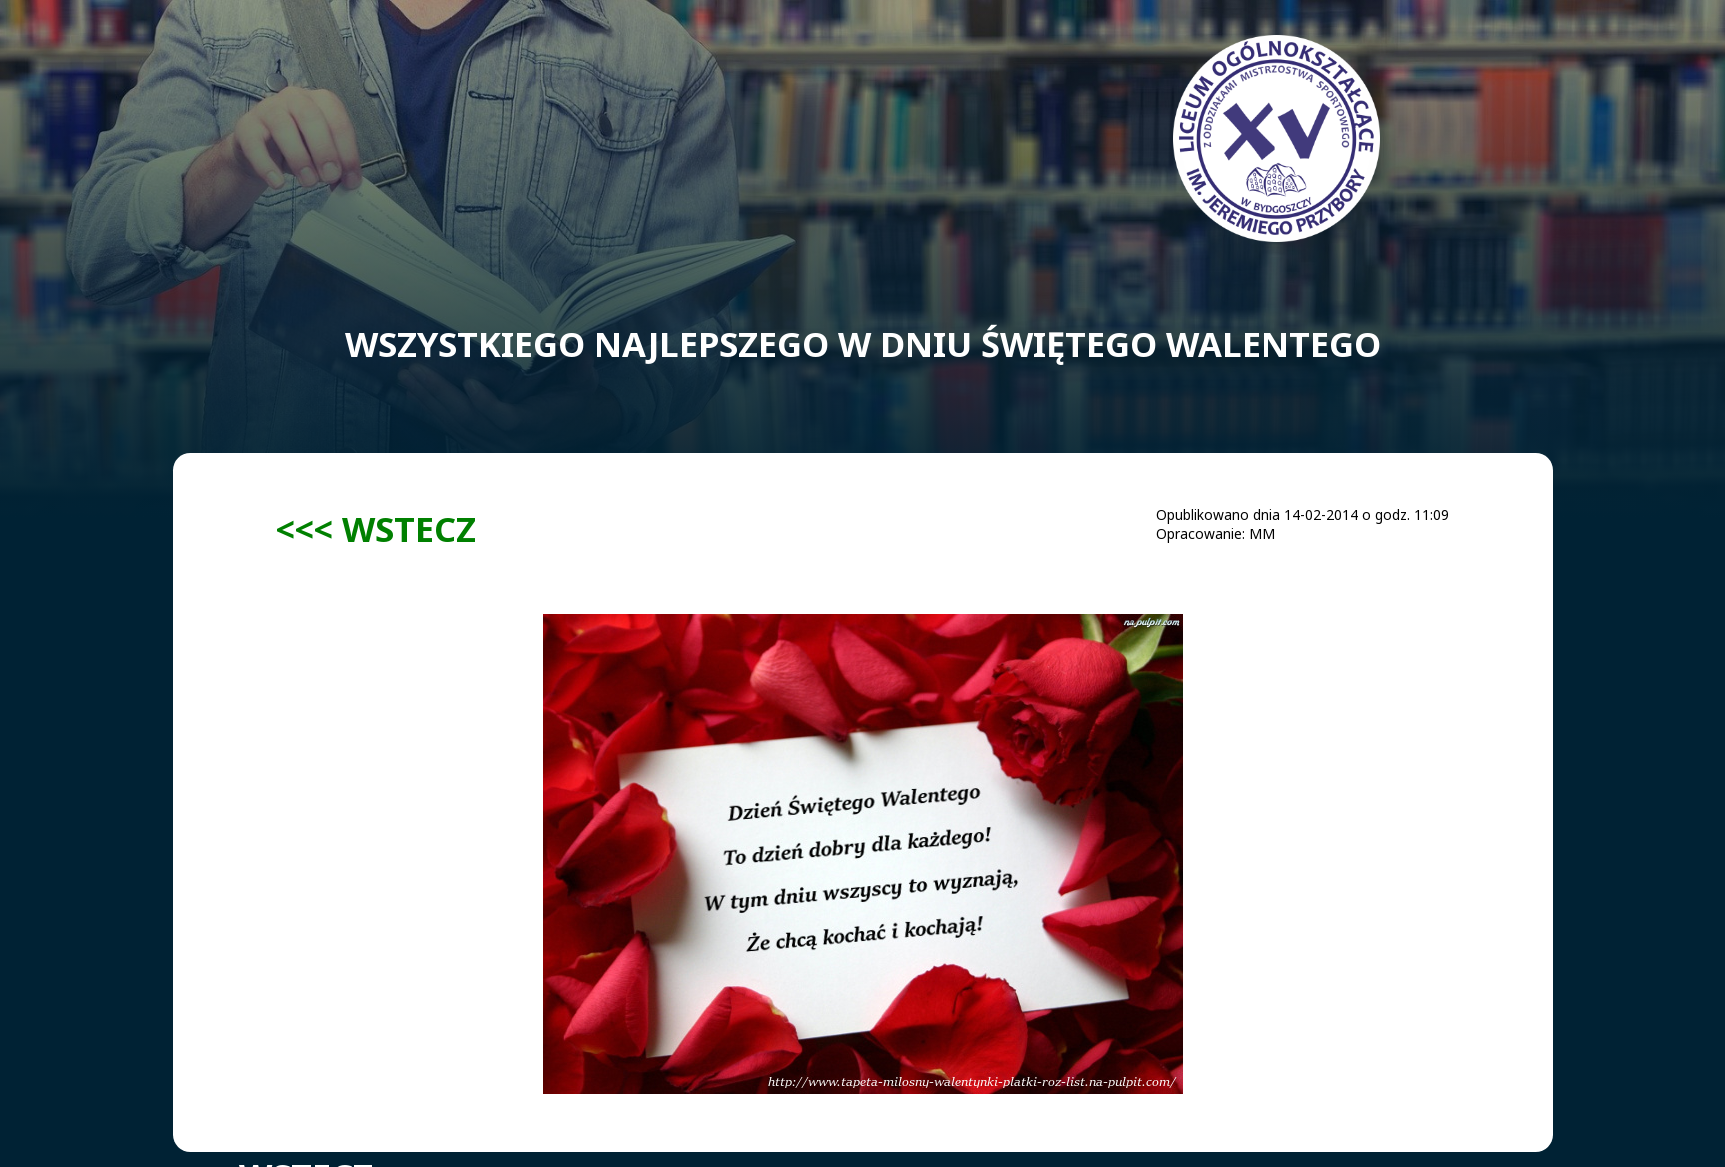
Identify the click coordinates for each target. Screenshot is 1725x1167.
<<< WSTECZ (376, 528)
